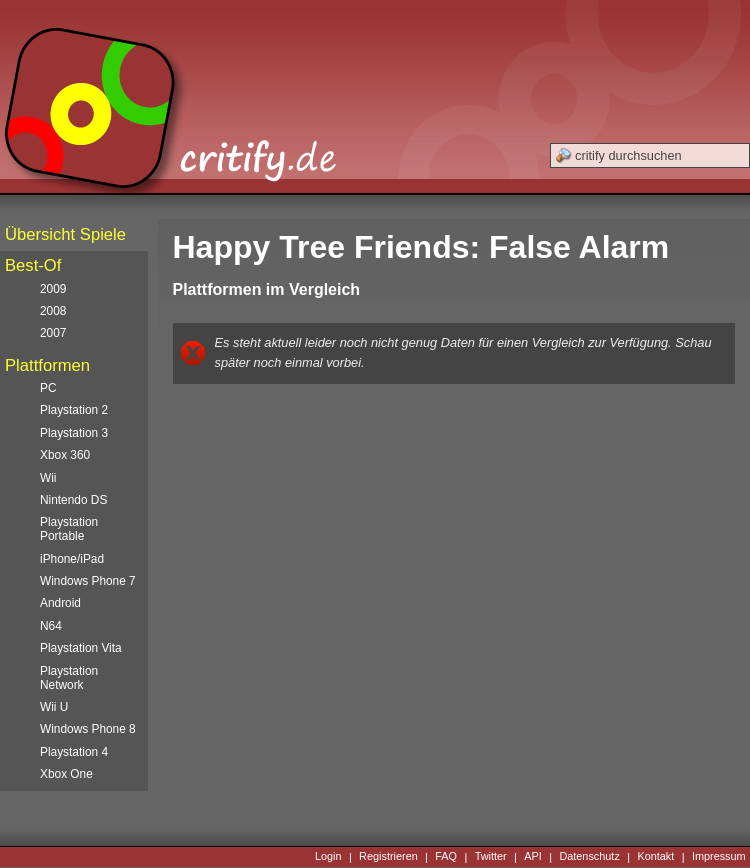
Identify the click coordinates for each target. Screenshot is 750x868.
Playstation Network (69, 678)
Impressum (719, 857)
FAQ (446, 857)
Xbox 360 (65, 455)
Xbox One (66, 774)
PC (48, 388)
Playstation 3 (74, 433)
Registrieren (388, 857)
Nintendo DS (73, 500)
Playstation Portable (69, 529)
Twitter (491, 857)
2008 (53, 311)
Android (60, 603)
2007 (53, 333)
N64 (51, 626)
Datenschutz (589, 857)
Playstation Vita (81, 648)
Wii (48, 478)
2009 (53, 289)
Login (328, 857)
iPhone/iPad (72, 559)
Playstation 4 (74, 752)
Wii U (54, 707)
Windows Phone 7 (88, 581)
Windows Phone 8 (88, 729)
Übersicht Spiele (65, 234)
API (533, 857)
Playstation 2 (74, 410)
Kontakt (655, 857)
